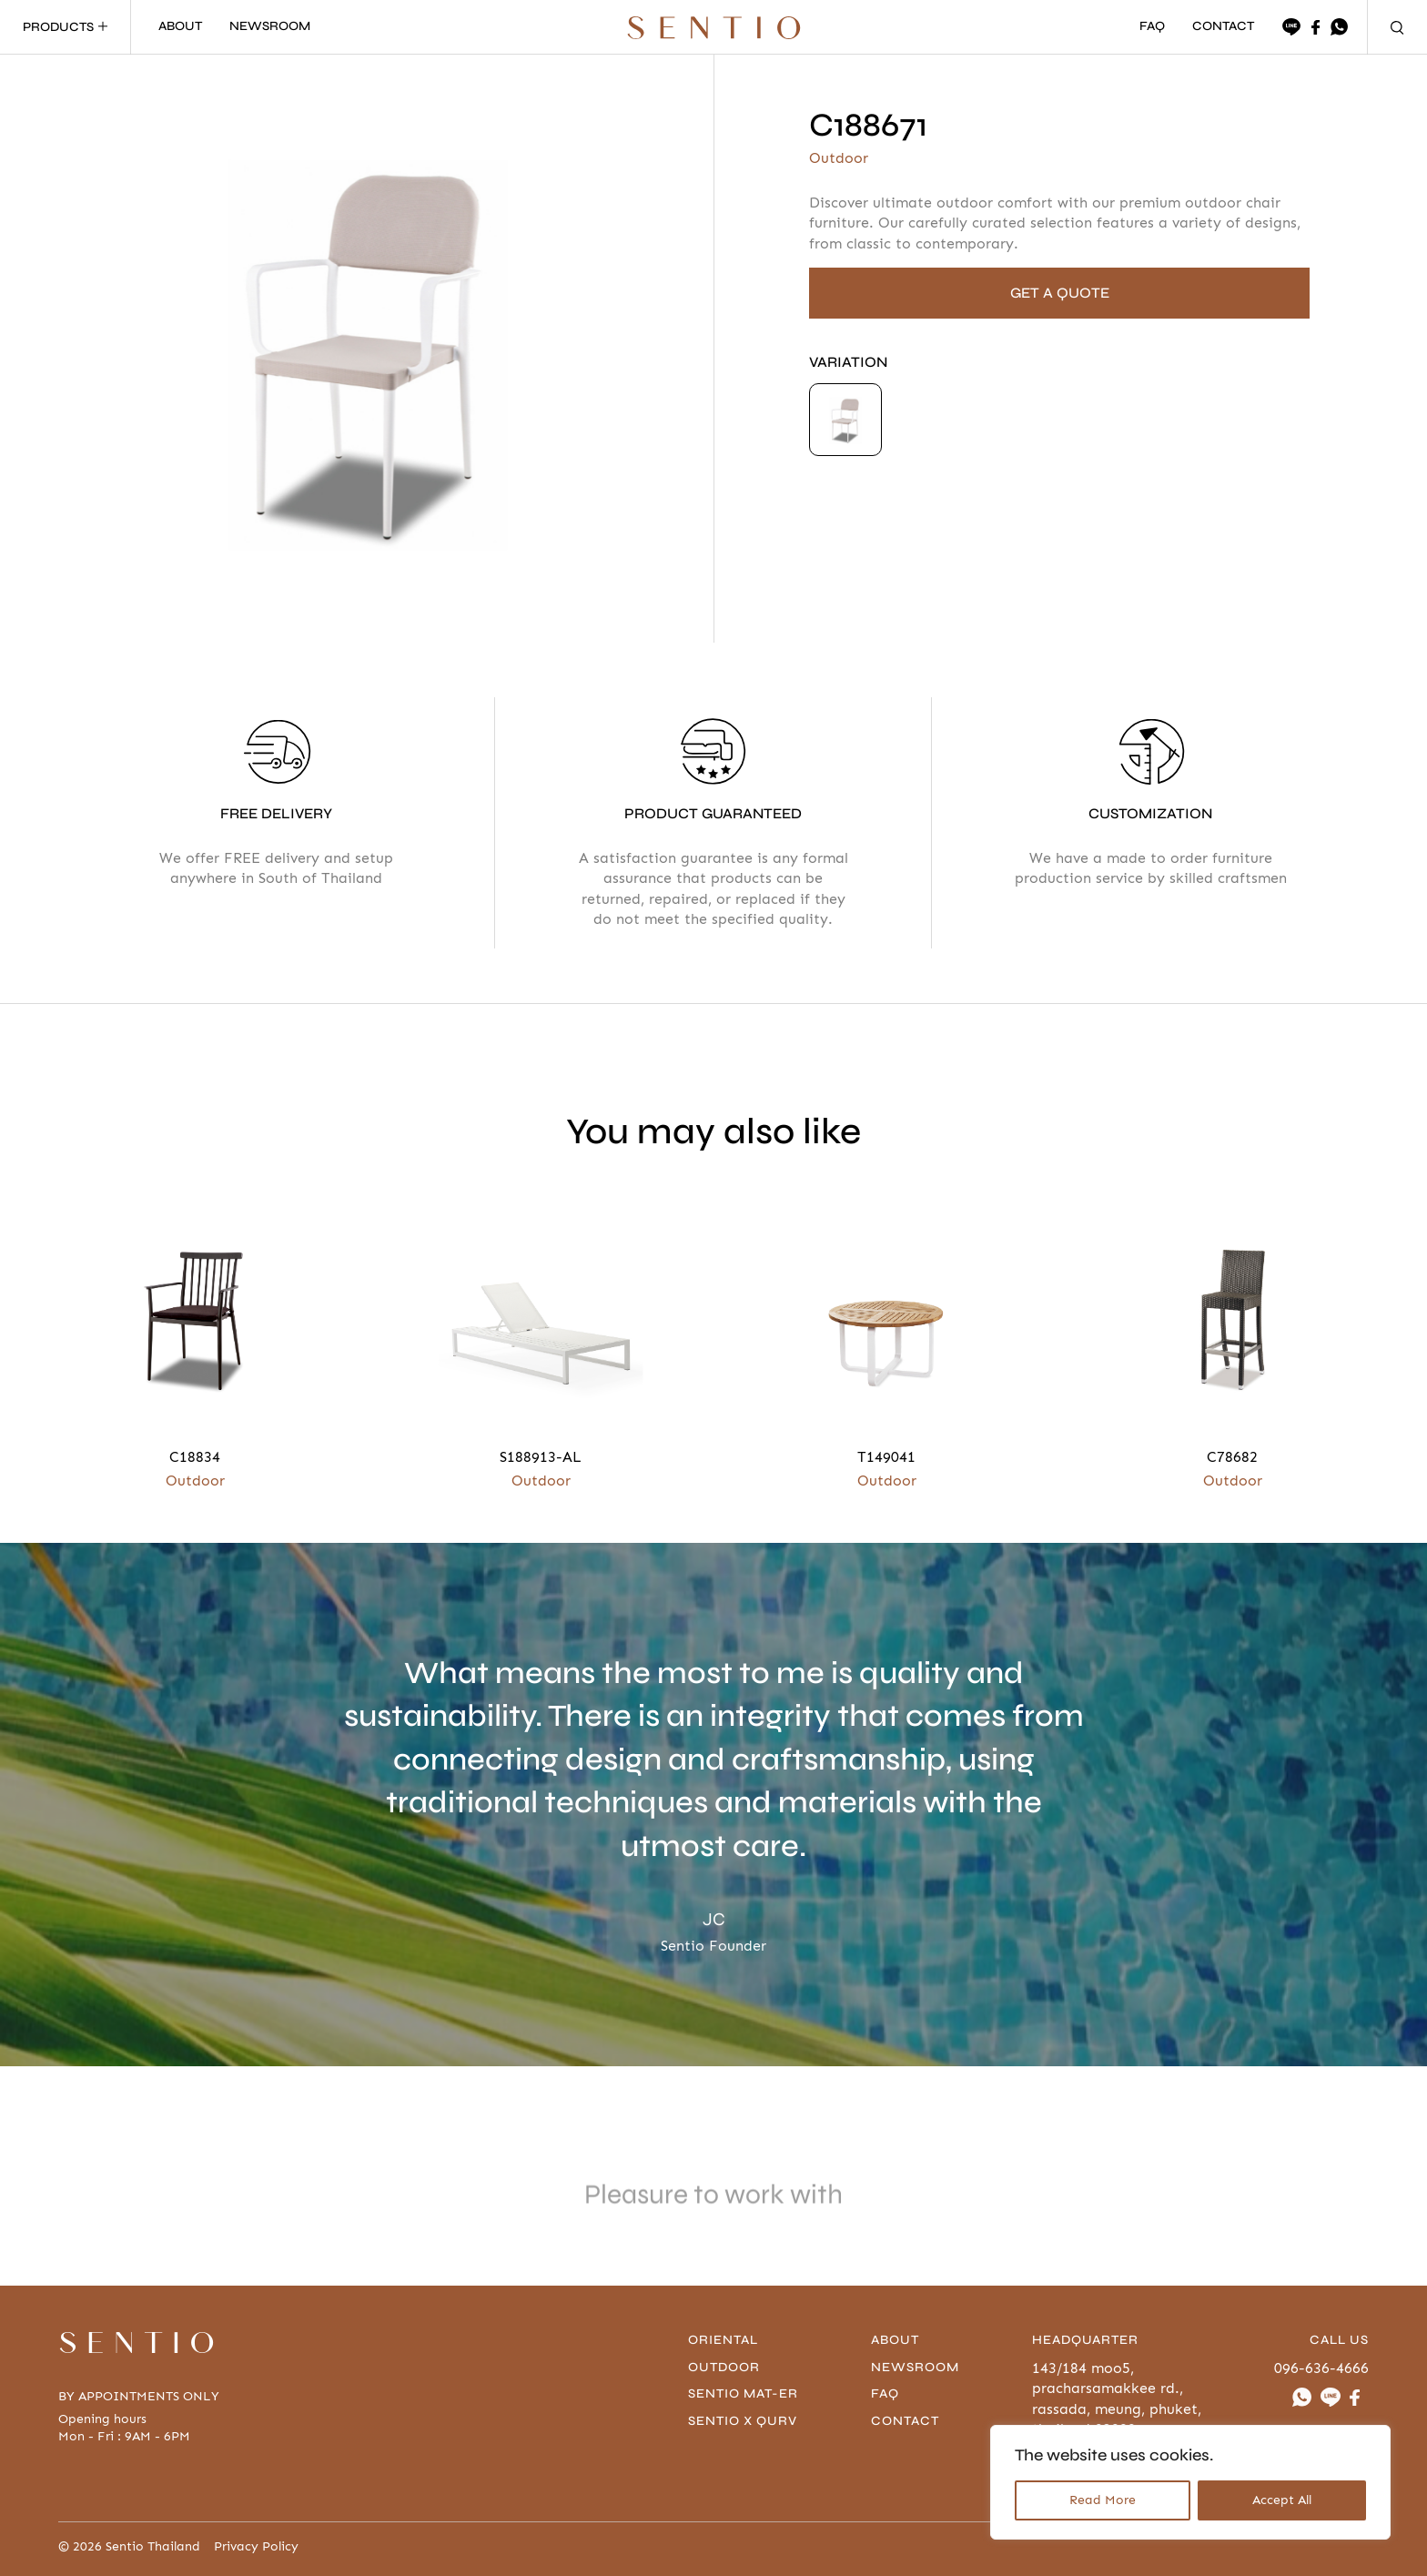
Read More (1102, 2500)
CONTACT (1223, 27)
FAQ (1152, 27)
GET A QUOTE (1059, 292)
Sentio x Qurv (742, 2421)
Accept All (1281, 2500)
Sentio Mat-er (743, 2393)
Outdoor (724, 2367)
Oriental (723, 2340)
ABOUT (180, 27)
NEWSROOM (269, 27)
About (895, 2340)
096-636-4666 (1321, 2368)
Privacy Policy (256, 2547)
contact (905, 2421)
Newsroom (915, 2367)
